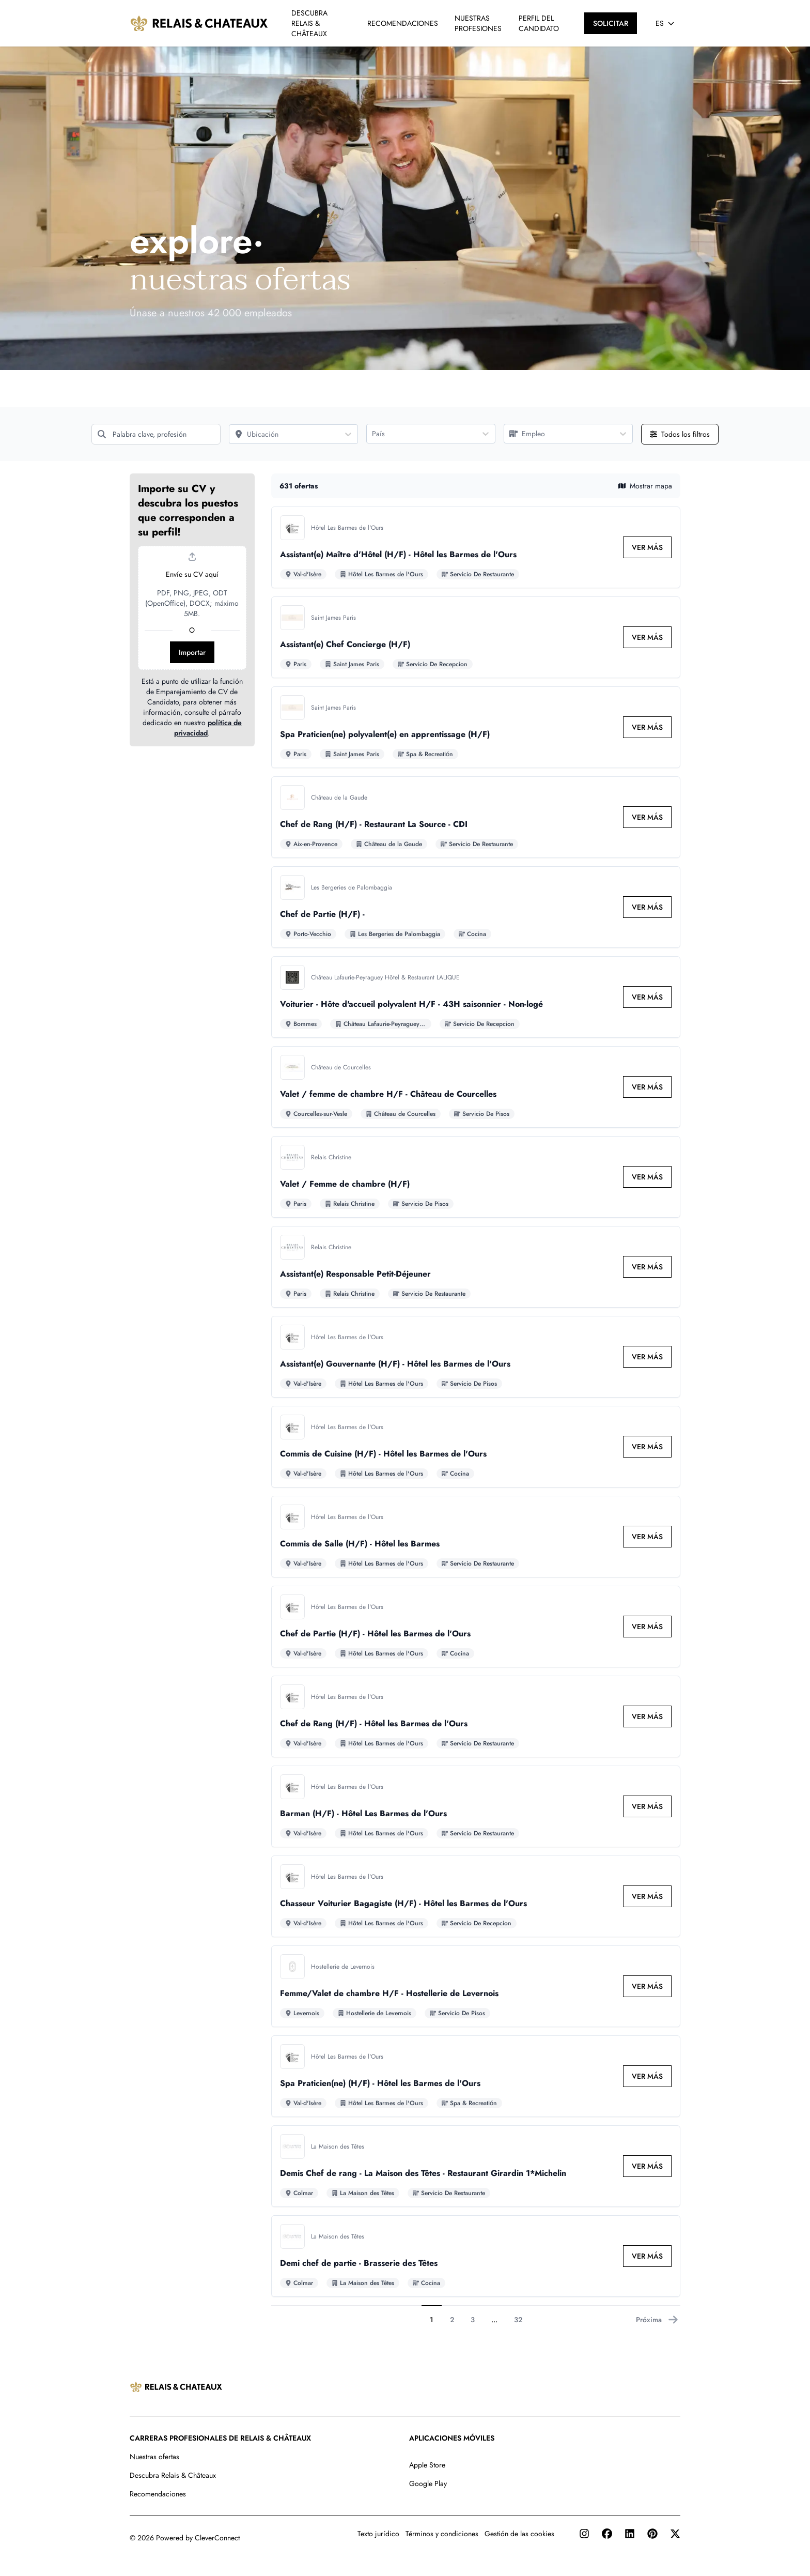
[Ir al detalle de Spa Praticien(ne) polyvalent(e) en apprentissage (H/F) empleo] (475, 727)
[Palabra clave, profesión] (156, 434)
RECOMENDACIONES (402, 23)
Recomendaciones (158, 2494)
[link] (647, 547)
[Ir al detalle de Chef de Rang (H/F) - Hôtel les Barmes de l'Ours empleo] (475, 1716)
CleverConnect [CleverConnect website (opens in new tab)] (217, 2538)
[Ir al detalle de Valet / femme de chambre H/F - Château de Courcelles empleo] (475, 1087)
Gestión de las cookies (519, 2533)
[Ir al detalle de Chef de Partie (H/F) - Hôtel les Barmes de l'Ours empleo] (475, 1626)
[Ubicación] (284, 434)
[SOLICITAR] (610, 23)
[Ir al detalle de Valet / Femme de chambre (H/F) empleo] (475, 1177)
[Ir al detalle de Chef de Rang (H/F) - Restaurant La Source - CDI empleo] (475, 817)
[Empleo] (559, 433)
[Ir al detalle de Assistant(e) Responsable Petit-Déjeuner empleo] (475, 1267)
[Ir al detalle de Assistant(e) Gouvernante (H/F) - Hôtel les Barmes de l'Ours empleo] (475, 1357)
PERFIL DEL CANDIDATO (539, 23)
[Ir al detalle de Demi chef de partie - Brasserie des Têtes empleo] (475, 2256)
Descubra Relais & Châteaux (173, 2475)
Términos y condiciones (442, 2533)
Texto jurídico (378, 2533)
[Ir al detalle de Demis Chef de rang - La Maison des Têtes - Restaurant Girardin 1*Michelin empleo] (475, 2166)
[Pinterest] (652, 2533)
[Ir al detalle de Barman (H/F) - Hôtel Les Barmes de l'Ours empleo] (475, 1806)
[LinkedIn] (630, 2533)
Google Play (428, 2483)
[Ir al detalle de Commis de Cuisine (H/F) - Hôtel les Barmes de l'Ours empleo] (475, 1447)
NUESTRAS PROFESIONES (478, 23)
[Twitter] (675, 2533)
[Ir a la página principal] (199, 23)
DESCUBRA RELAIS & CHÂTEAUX (309, 23)
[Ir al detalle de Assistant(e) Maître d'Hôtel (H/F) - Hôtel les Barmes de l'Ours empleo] (475, 547)
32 (518, 2319)
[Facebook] (607, 2533)
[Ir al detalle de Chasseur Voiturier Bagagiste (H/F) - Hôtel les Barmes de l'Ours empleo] (475, 1896)
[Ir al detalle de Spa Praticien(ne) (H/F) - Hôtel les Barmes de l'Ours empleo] (475, 2076)
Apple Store (427, 2465)
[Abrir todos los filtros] (680, 434)
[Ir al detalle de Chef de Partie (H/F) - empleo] (475, 907)
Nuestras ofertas (154, 2456)
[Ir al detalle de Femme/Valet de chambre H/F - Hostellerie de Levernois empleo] (475, 1986)
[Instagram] (584, 2533)
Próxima (657, 2319)
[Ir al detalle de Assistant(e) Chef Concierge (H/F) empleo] (475, 637)
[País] (421, 433)
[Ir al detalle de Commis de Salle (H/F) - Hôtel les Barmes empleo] (475, 1536)
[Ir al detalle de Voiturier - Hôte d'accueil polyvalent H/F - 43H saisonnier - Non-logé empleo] (475, 997)
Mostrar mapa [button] (645, 486)
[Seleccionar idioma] (664, 23)
